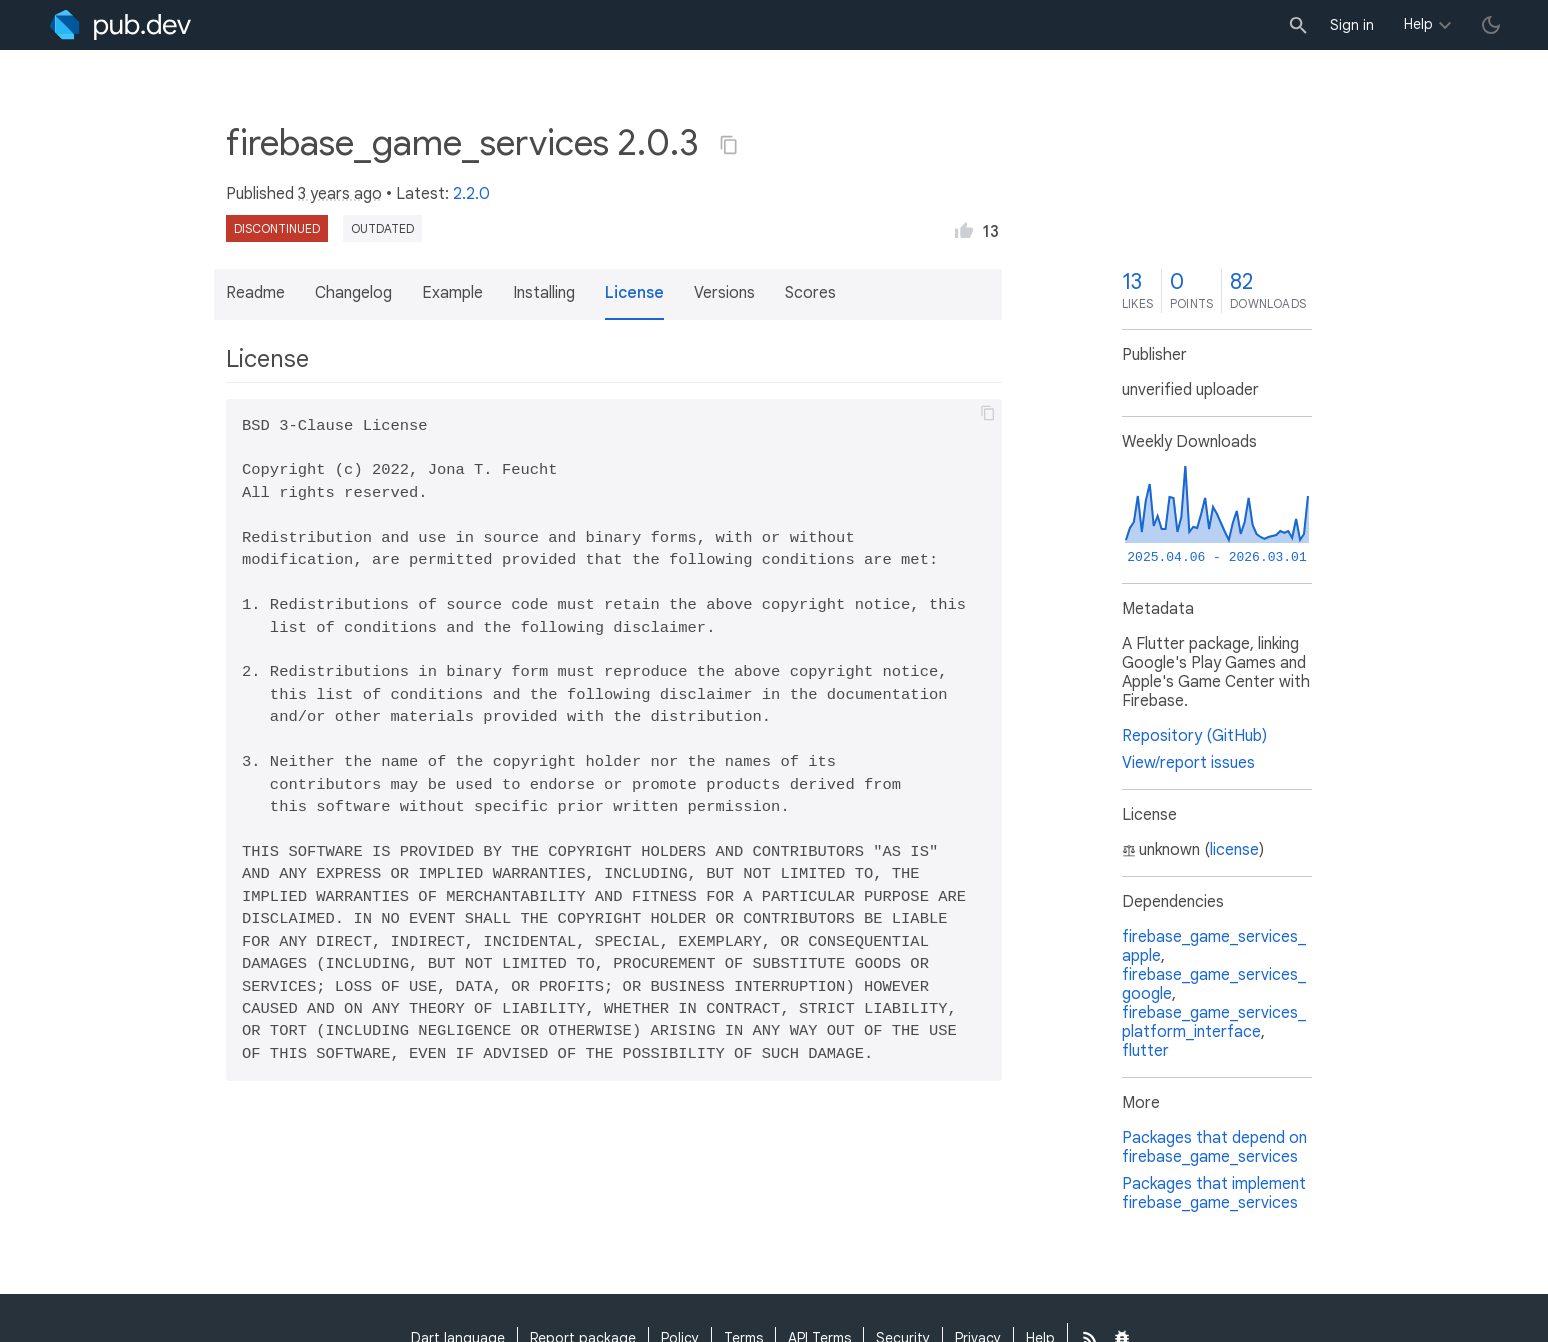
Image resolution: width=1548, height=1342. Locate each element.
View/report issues (1188, 763)
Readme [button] (255, 293)
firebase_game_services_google (1214, 984)
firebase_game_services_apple (1214, 946)
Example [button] (452, 293)
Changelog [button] (353, 293)
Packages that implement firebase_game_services (1214, 1193)
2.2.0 (471, 194)
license (1234, 850)
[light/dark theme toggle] (1491, 25)
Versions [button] (724, 293)
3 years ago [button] (340, 194)
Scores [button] (810, 293)
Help (1418, 24)
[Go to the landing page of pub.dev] (120, 25)
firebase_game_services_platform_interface (1214, 1022)
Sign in (1352, 25)
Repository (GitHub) (1194, 736)
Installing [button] (544, 293)
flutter (1145, 1051)
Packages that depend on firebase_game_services (1214, 1147)
